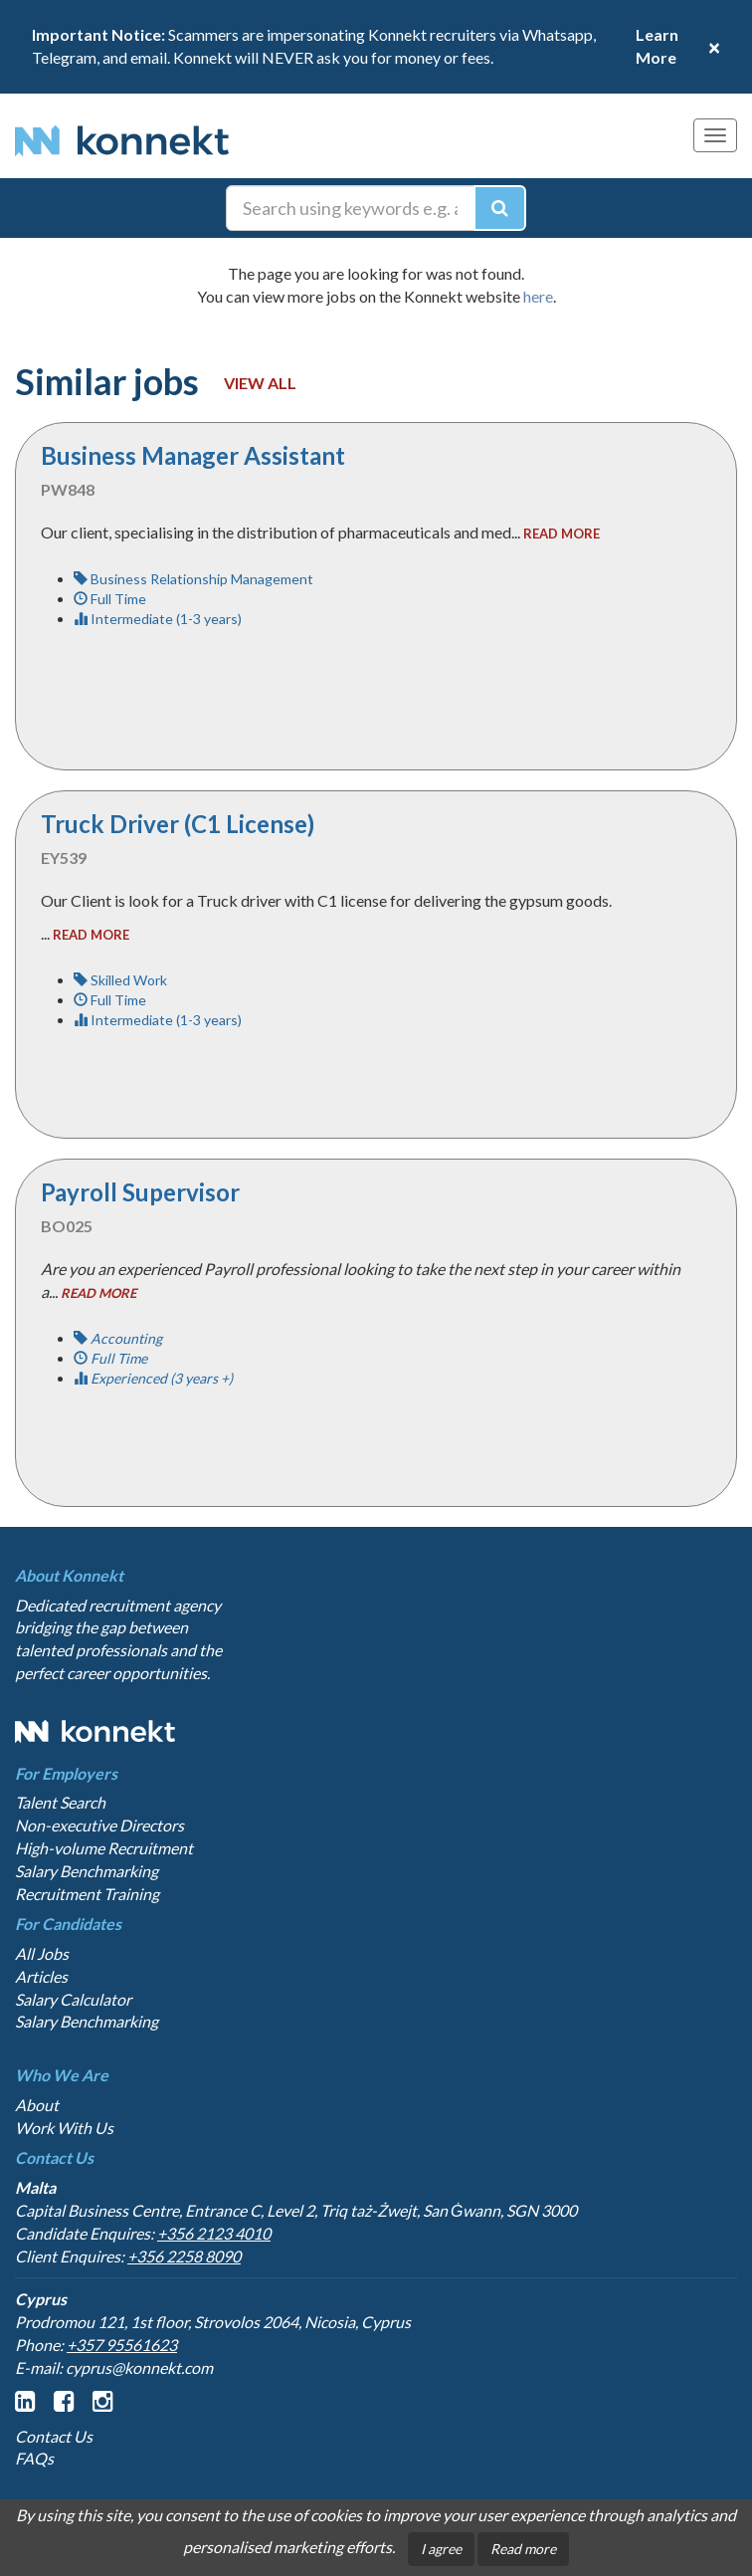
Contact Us (54, 2436)
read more (561, 533)
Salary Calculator (73, 1999)
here (538, 296)
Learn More (657, 46)
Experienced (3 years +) (153, 1378)
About (37, 2104)
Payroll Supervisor (140, 1192)
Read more (523, 2548)
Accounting (118, 1338)
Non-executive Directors (99, 1825)
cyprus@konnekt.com (139, 2367)
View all (260, 382)
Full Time (110, 598)
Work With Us (64, 2127)
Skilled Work (120, 979)
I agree (441, 2548)
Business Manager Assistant (193, 455)
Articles (41, 1976)
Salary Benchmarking (86, 1870)
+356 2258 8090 (184, 2256)
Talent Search (60, 1802)
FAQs (34, 2458)
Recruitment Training (87, 1893)
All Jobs (42, 1953)
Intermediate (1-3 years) (158, 618)
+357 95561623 (122, 2344)
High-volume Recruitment (104, 1847)
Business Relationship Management (193, 578)
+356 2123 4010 (214, 2233)
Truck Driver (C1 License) (177, 823)
